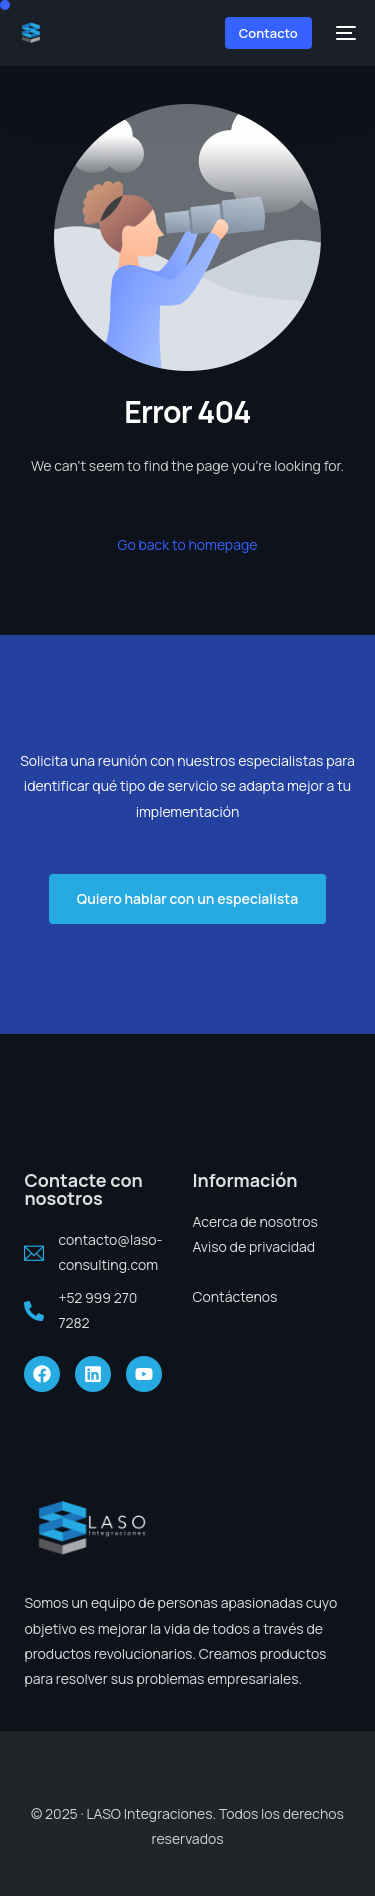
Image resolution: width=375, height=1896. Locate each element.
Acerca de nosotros (255, 1221)
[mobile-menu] (344, 33)
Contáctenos (235, 1296)
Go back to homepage (188, 544)
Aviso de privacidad (254, 1246)
